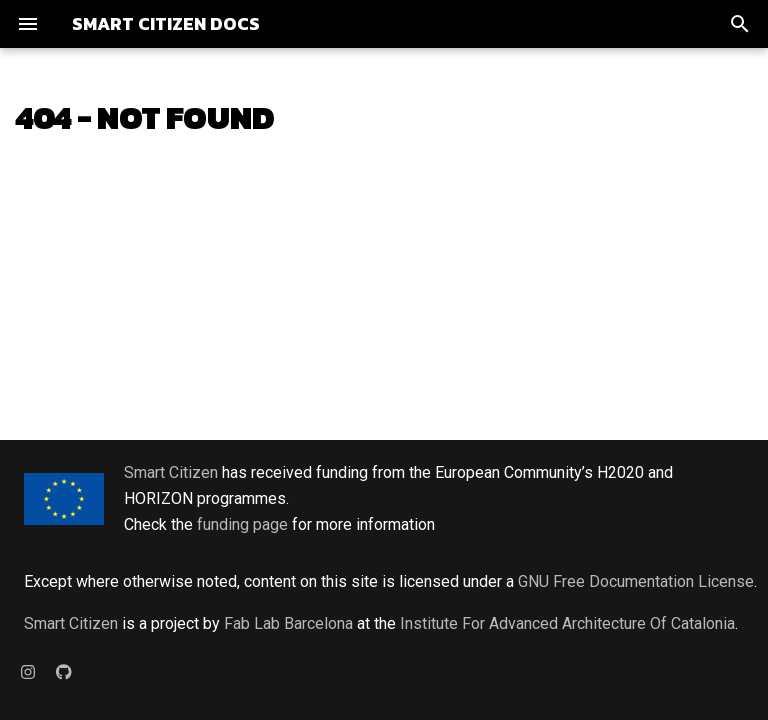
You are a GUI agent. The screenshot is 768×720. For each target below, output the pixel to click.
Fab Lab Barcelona (288, 623)
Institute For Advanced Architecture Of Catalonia (567, 623)
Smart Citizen (171, 472)
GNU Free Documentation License (636, 581)
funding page (242, 524)
